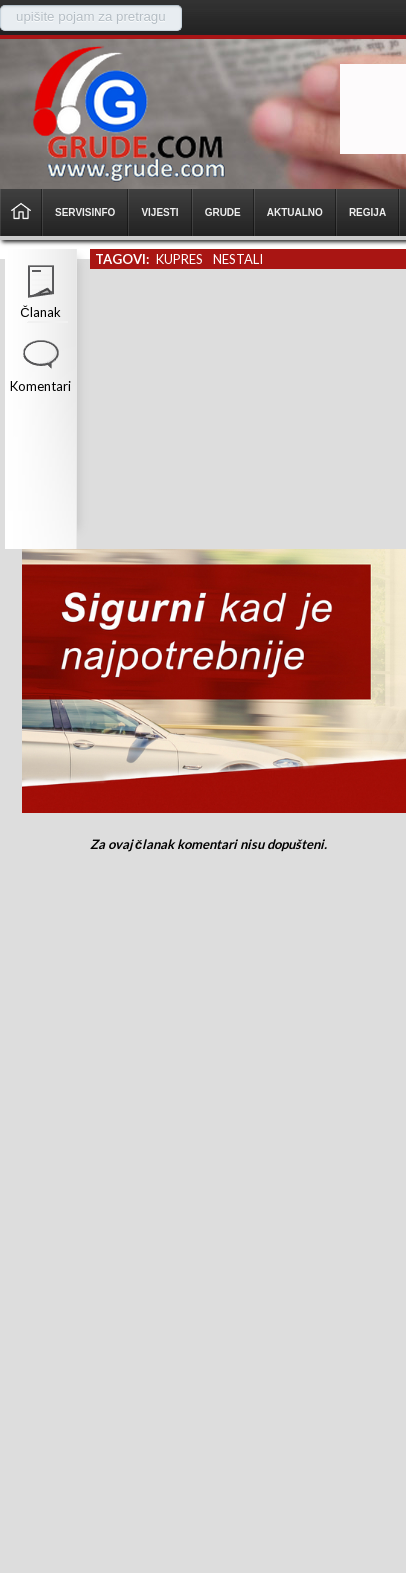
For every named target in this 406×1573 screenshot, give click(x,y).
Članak (40, 312)
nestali (238, 259)
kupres (179, 259)
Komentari (40, 386)
